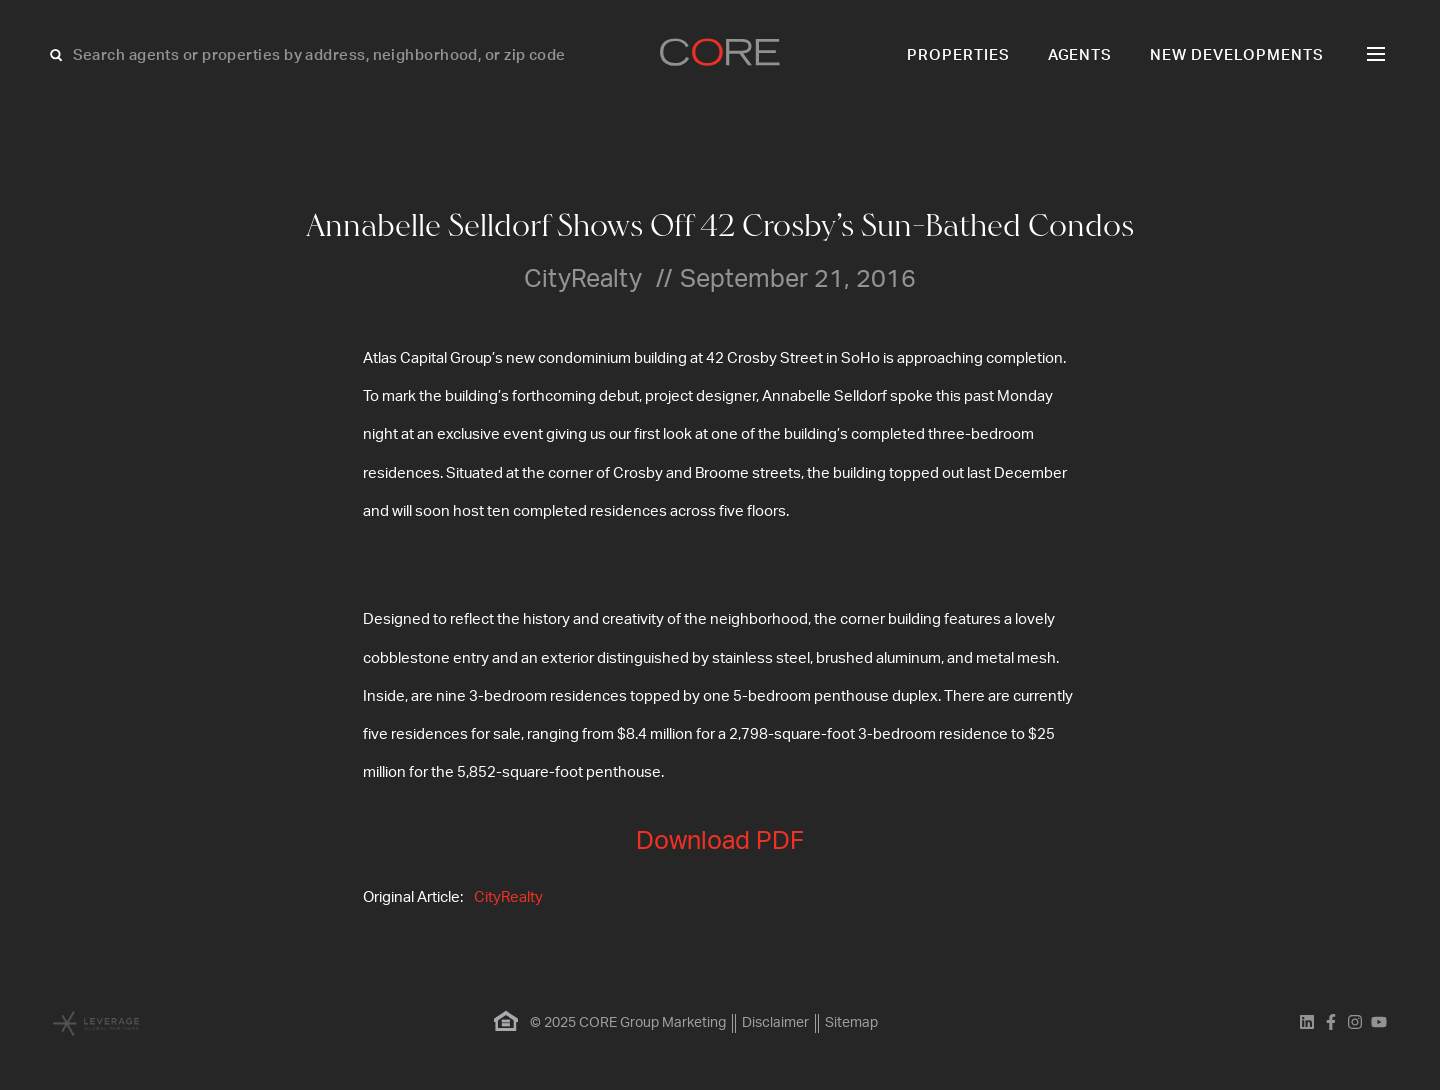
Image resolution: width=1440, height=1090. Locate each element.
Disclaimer (775, 1023)
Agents (1080, 55)
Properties (958, 55)
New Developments (1237, 55)
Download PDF (720, 841)
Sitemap (851, 1023)
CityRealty (508, 897)
